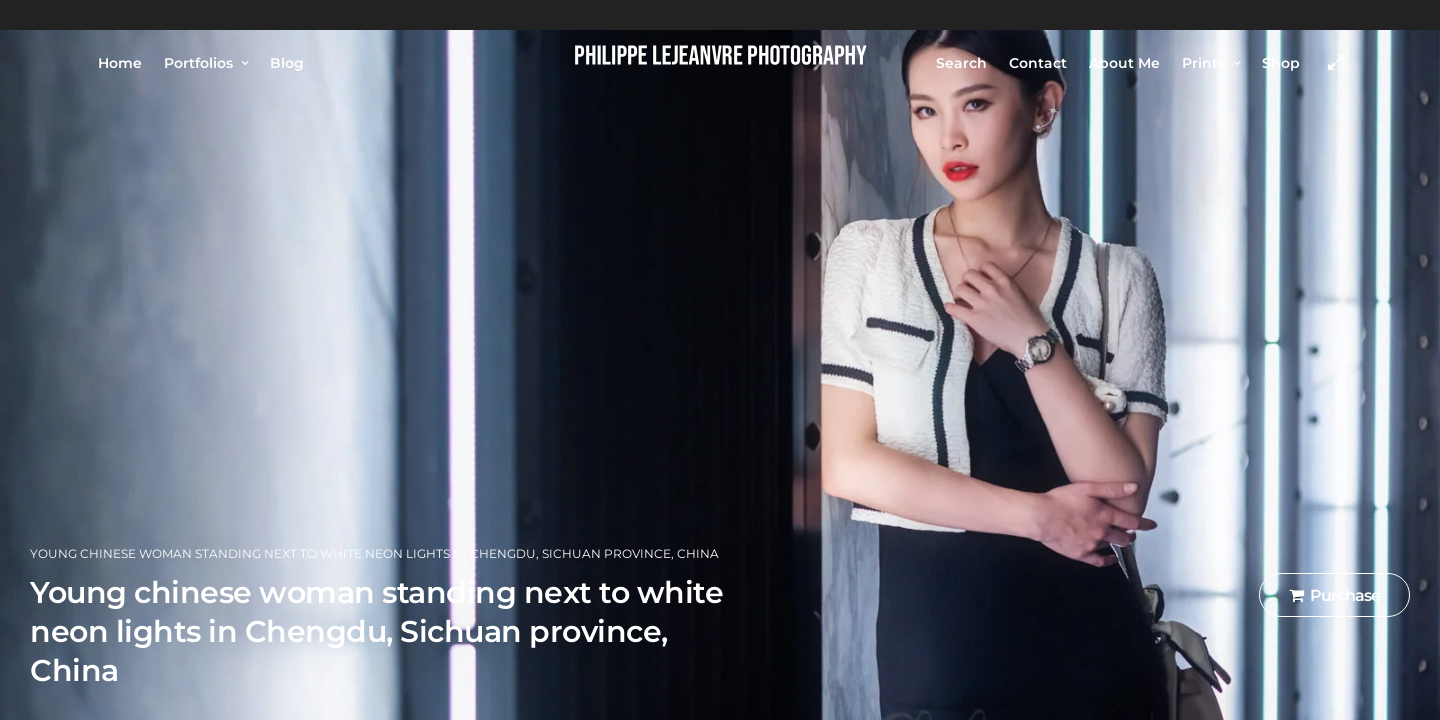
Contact (1038, 63)
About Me (1124, 63)
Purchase (1334, 595)
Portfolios (198, 63)
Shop (1281, 63)
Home (120, 63)
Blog (287, 63)
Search (961, 63)
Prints (1203, 63)
